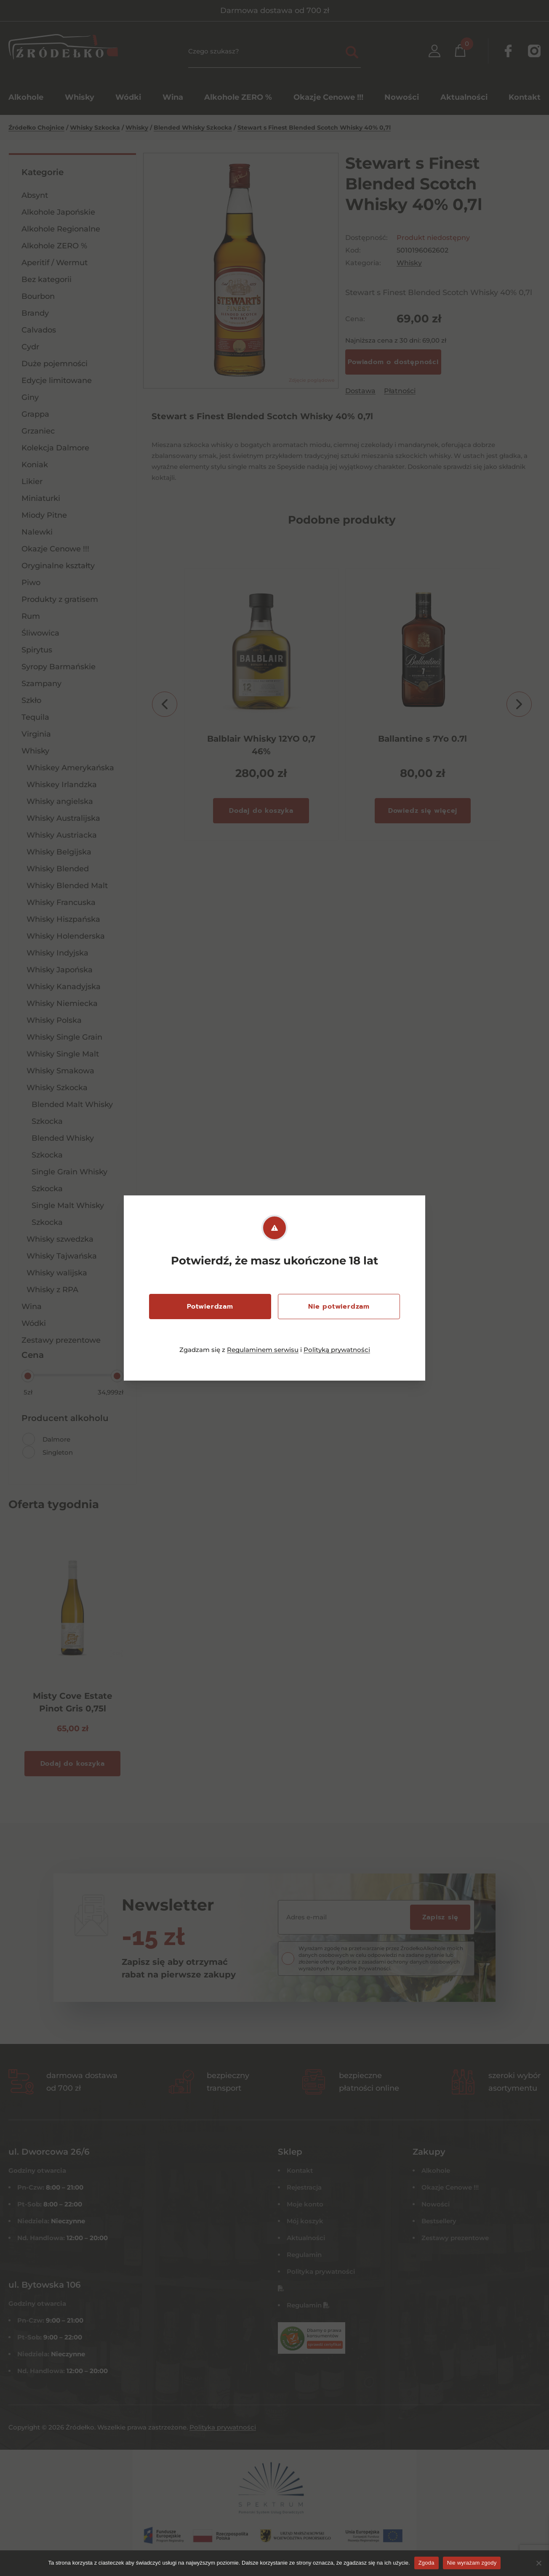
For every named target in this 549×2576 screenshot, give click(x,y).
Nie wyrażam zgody (472, 2563)
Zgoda (426, 2563)
